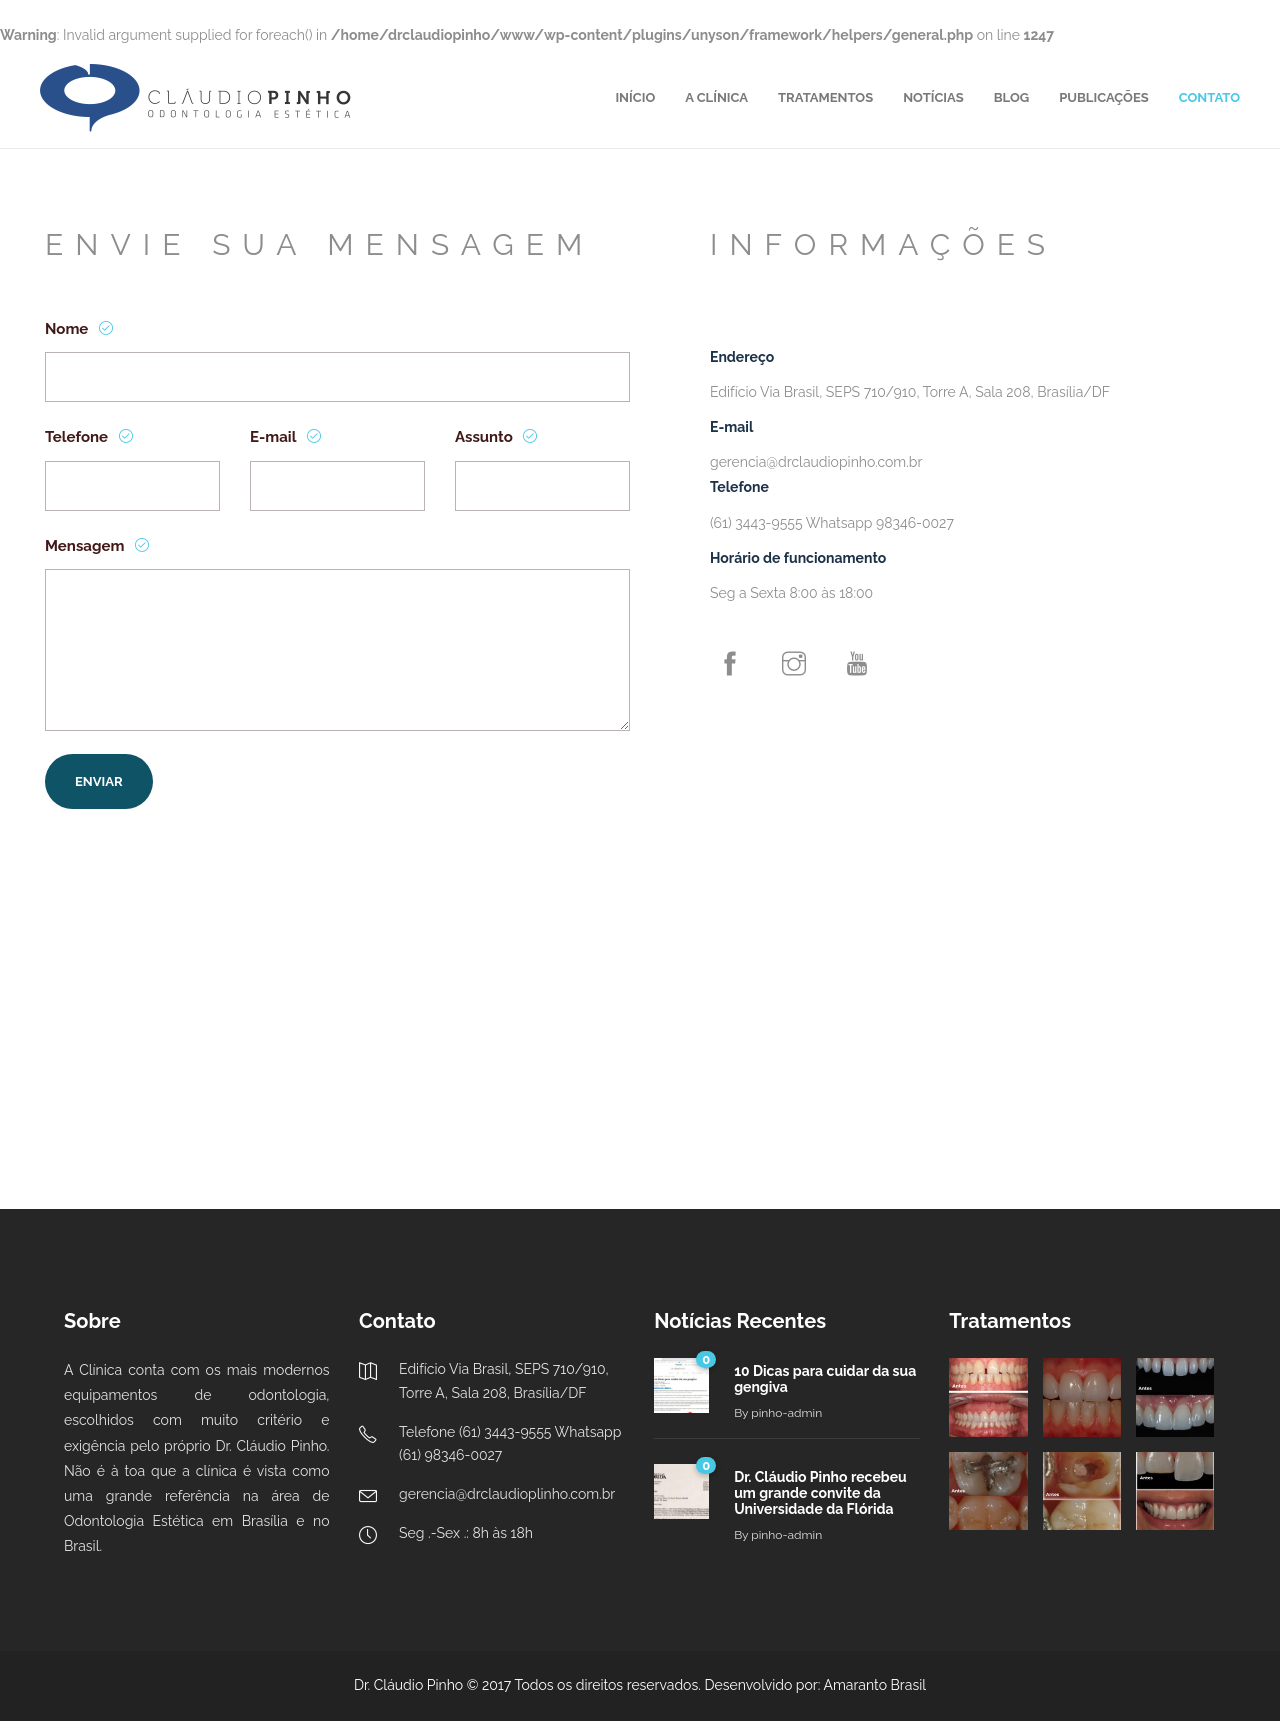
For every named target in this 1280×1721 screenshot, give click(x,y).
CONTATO (1209, 97)
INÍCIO (635, 97)
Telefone (78, 437)
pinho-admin (786, 1413)
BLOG (1011, 97)
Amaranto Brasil (875, 1685)
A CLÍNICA (716, 97)
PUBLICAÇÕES (1104, 97)
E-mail (275, 437)
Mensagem (86, 546)
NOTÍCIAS (933, 97)
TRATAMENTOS (825, 97)
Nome (68, 329)
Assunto (485, 437)
